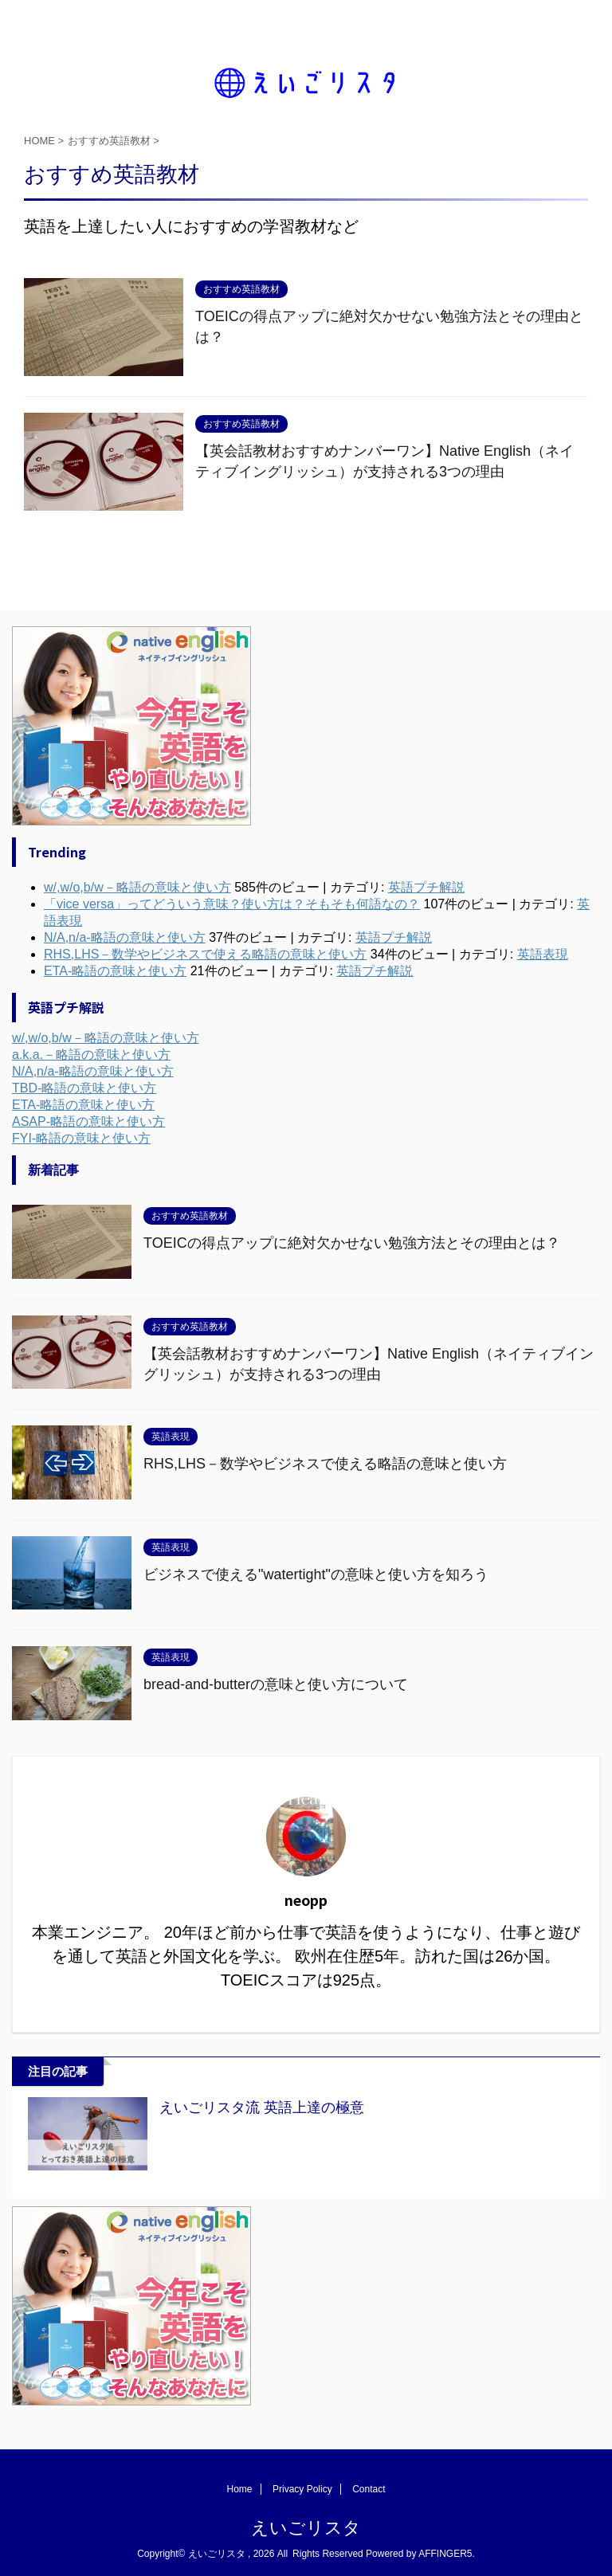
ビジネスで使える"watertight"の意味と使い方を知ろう (315, 1574)
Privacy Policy (302, 2489)
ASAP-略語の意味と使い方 (88, 1121)
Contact (368, 2489)
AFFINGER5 (445, 2553)
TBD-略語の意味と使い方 (84, 1088)
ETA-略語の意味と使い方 (83, 1105)
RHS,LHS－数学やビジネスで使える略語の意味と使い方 (325, 1464)
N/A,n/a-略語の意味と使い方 (93, 1071)
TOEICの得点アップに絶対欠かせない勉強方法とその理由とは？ (351, 1243)
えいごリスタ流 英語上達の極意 (261, 2107)
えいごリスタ (306, 2528)
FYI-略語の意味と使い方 (81, 1138)
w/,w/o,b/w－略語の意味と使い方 (105, 1038)
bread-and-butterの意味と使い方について (275, 1684)
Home (240, 2489)
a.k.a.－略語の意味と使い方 (91, 1054)
